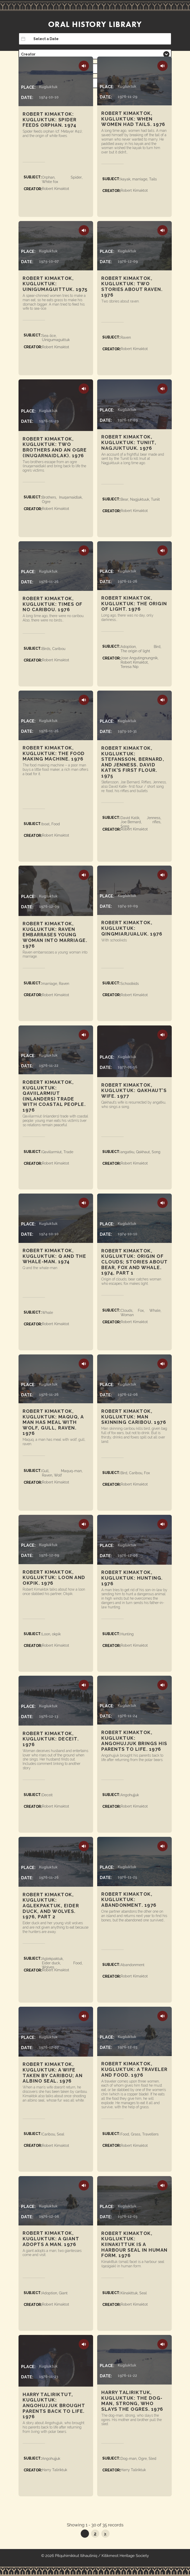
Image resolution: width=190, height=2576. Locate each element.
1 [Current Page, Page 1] (85, 2533)
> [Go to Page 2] (105, 2533)
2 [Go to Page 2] (95, 2533)
